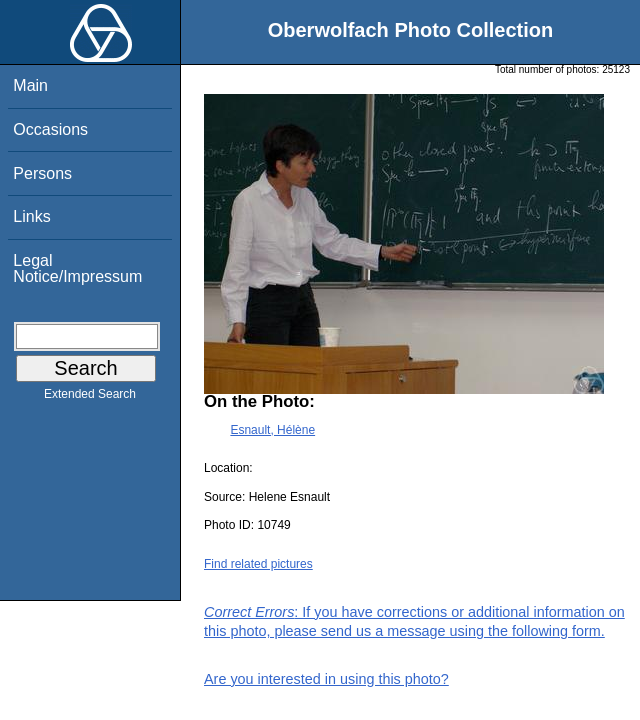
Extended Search (90, 398)
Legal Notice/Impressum (77, 268)
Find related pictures (258, 564)
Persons (42, 173)
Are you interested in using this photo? (326, 679)
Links (31, 216)
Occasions (50, 129)
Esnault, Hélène (272, 430)
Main (30, 85)
